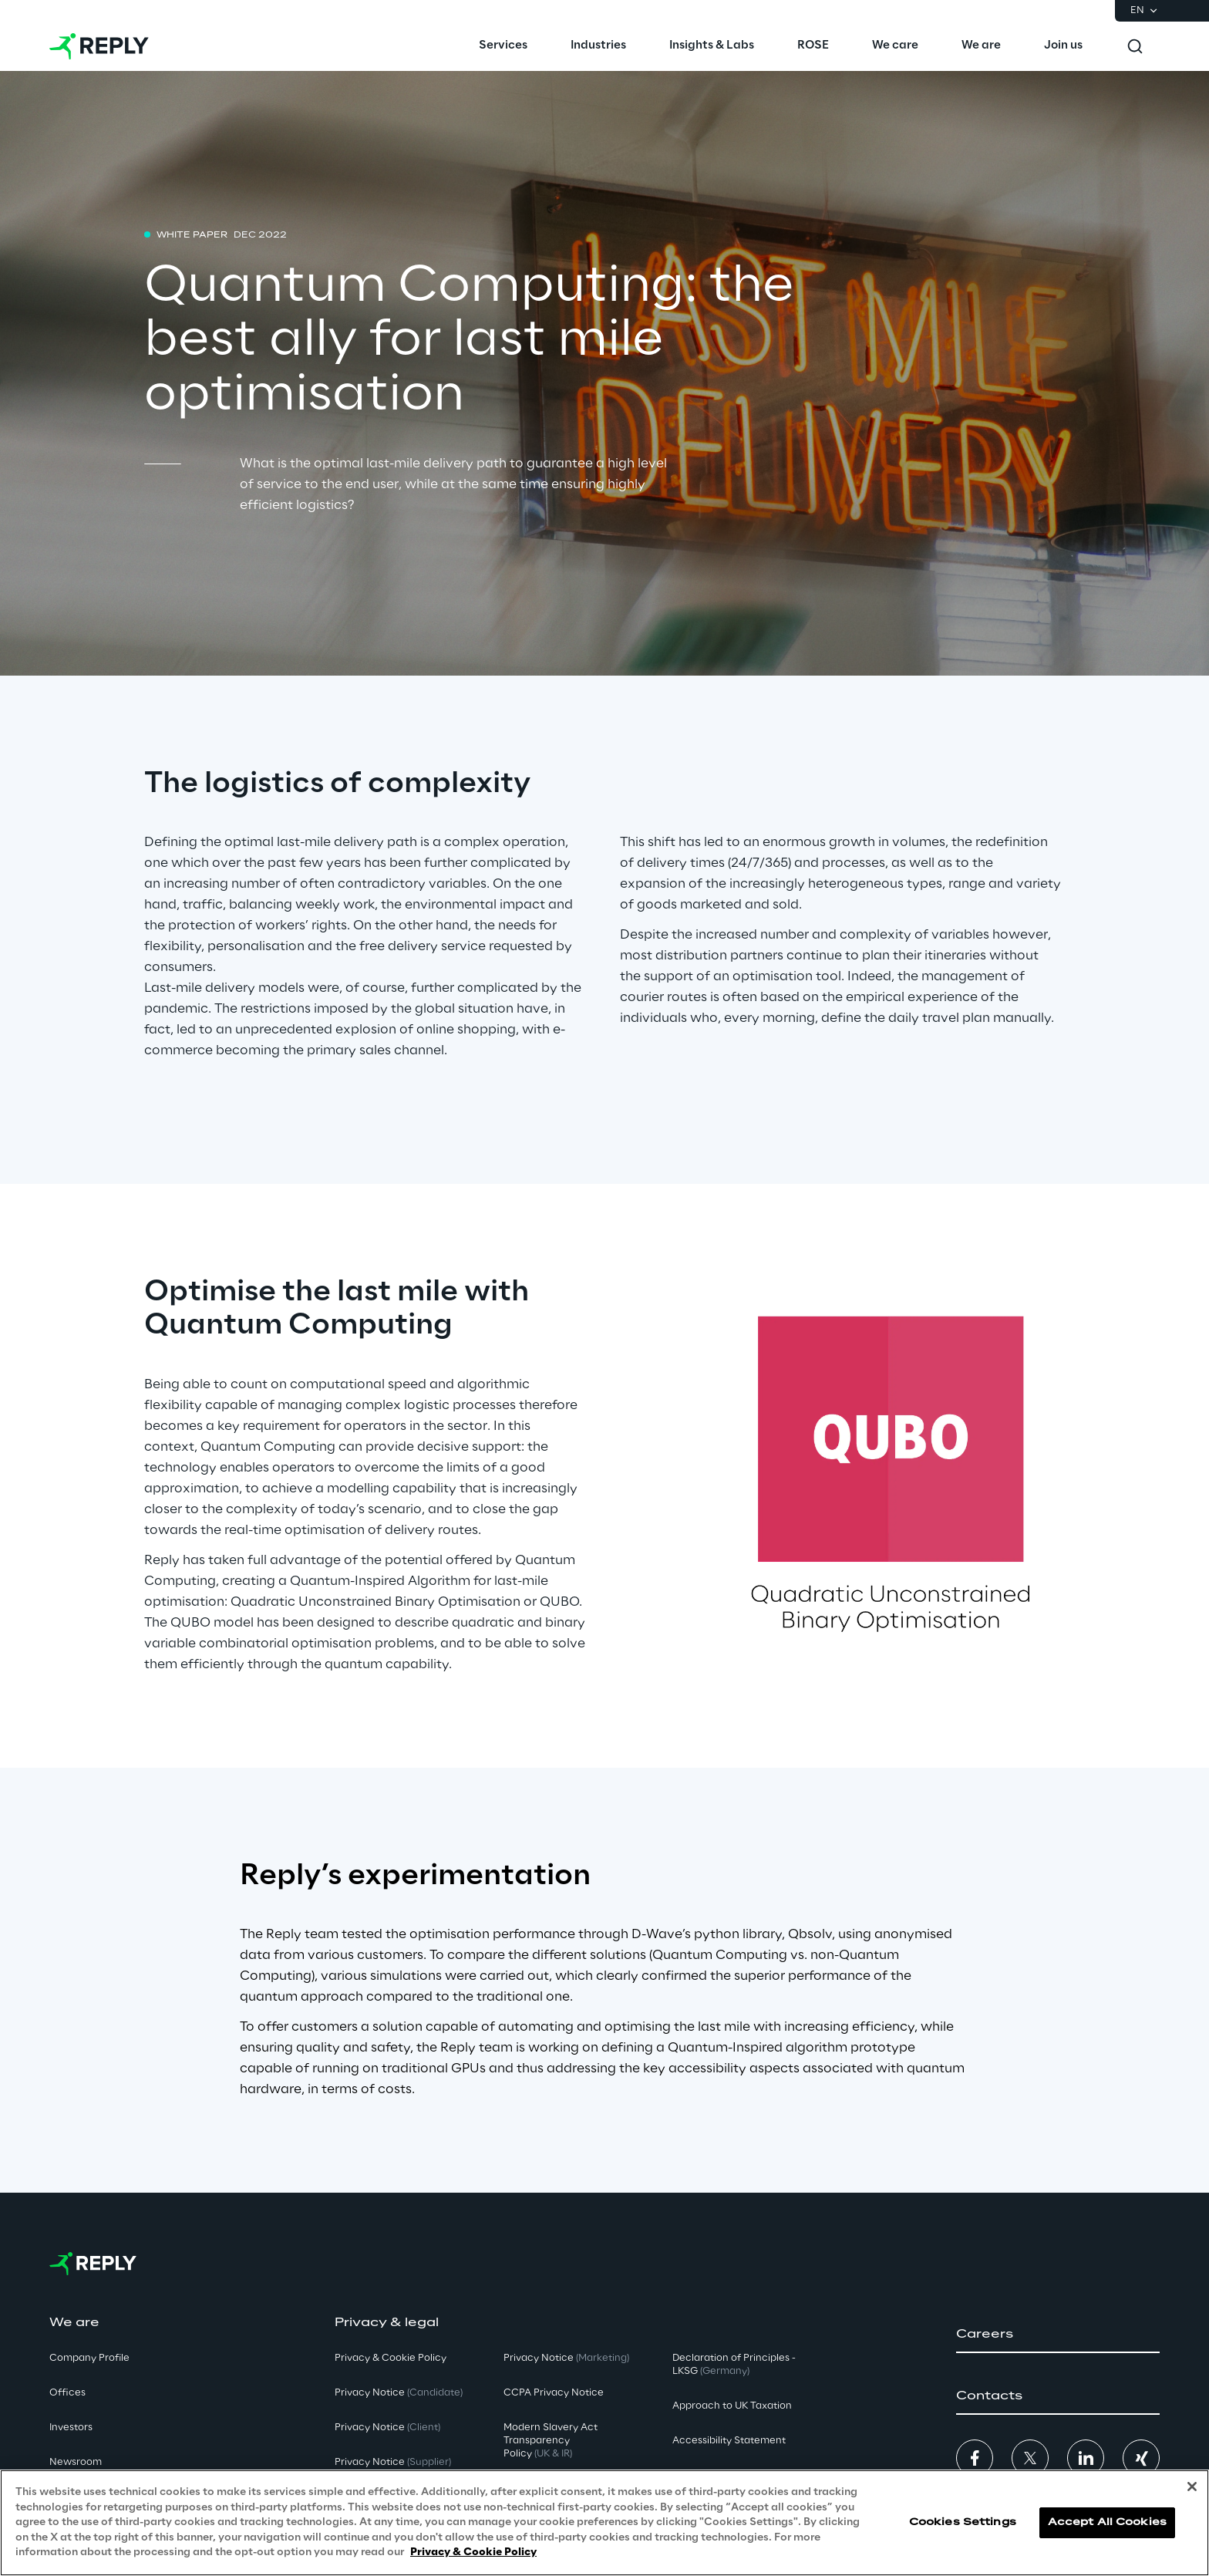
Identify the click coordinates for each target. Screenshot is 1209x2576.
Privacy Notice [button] (399, 2393)
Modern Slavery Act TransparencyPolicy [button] (550, 2441)
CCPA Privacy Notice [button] (553, 2393)
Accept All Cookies (1107, 2522)
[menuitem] (503, 46)
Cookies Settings (962, 2522)
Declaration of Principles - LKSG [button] (734, 2364)
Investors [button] (71, 2428)
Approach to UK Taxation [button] (732, 2406)
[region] (604, 2523)
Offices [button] (67, 2393)
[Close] (1192, 2487)
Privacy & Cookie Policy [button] (390, 2358)
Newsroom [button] (75, 2462)
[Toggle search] (1135, 46)
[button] (1058, 2334)
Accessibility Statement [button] (729, 2441)
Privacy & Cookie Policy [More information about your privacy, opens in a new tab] (473, 2552)
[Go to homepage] (99, 46)
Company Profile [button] (89, 2358)
